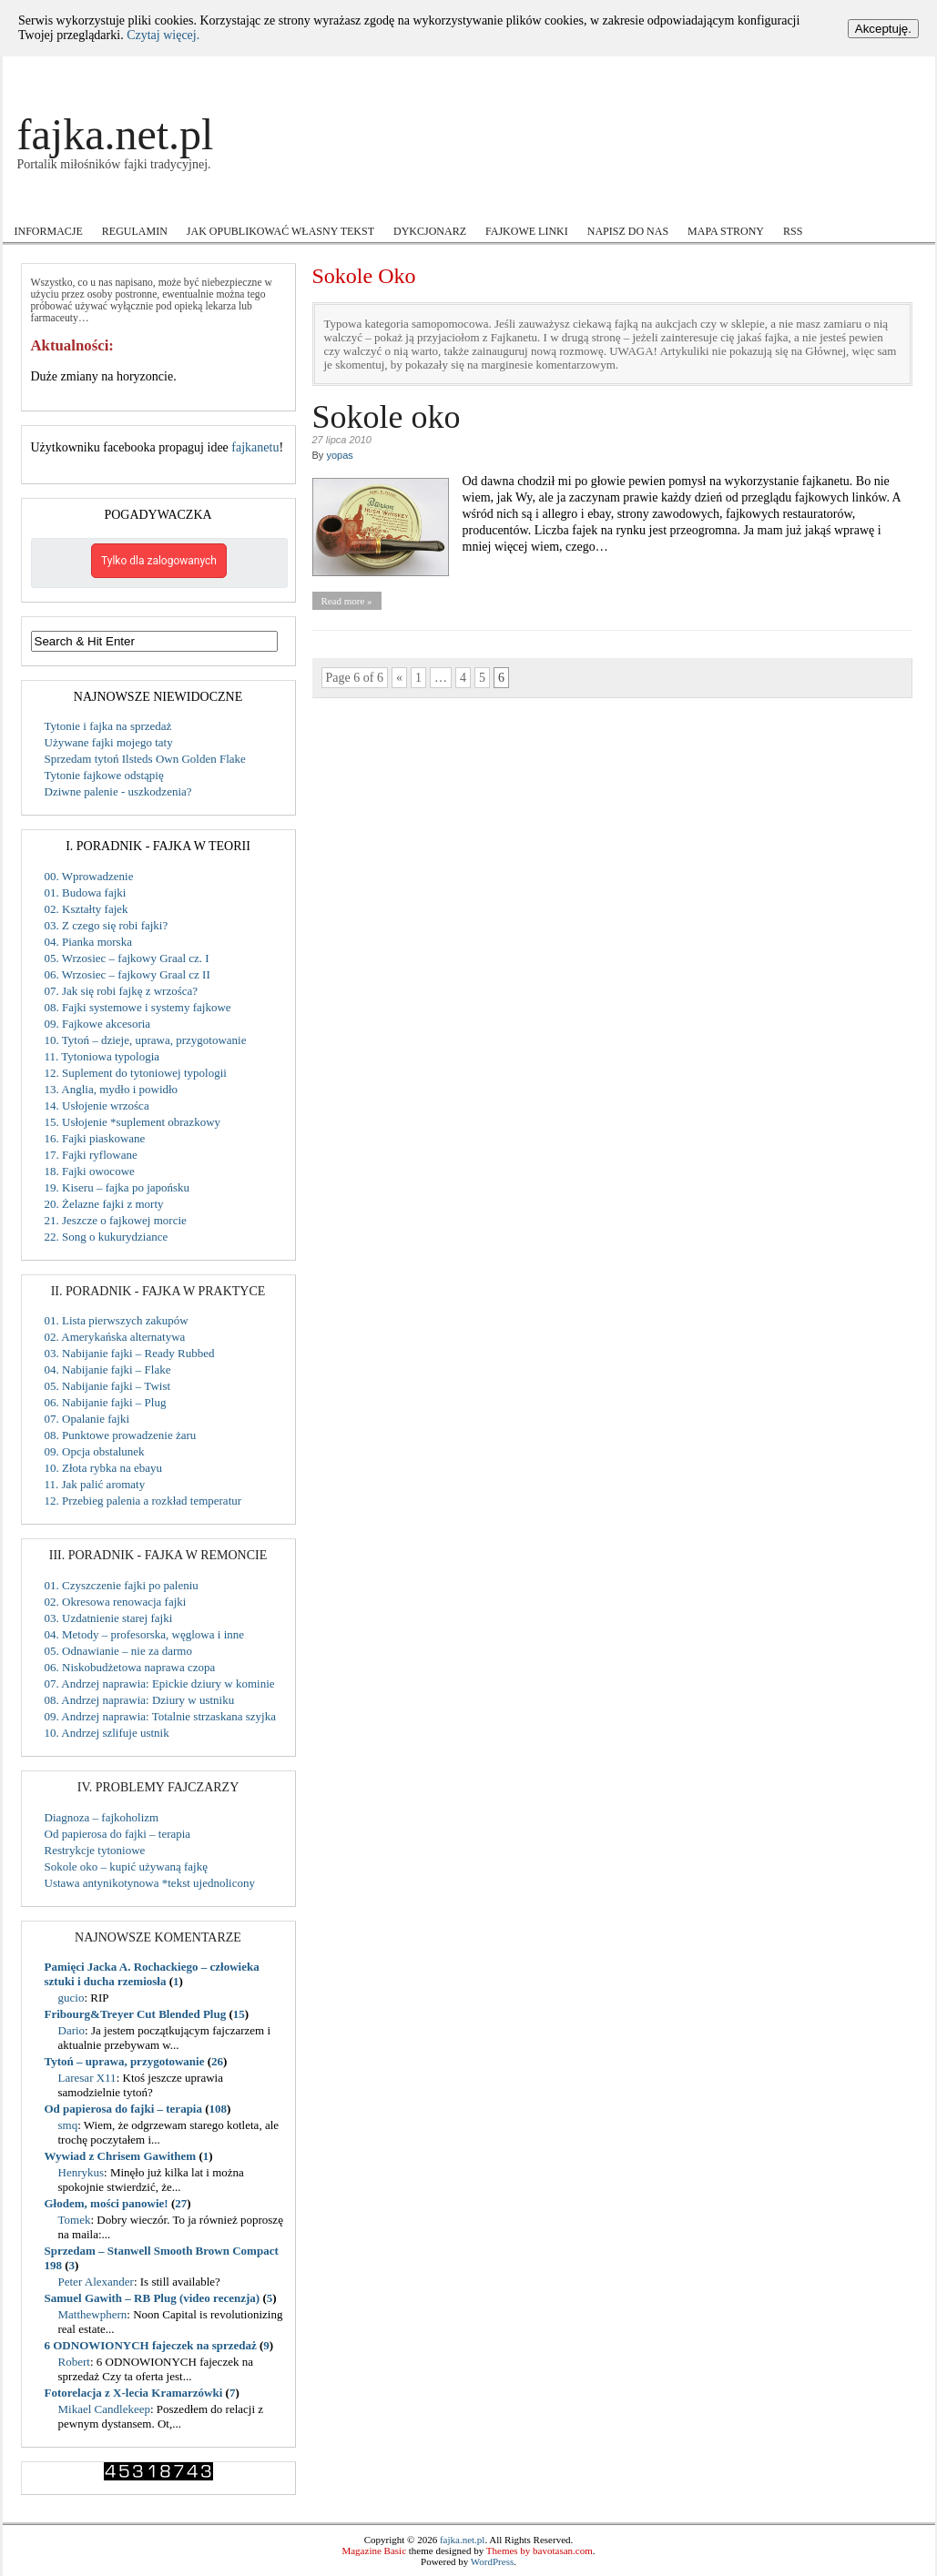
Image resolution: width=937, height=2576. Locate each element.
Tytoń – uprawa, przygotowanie (125, 2061)
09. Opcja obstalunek (95, 1451)
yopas (339, 455)
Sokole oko (386, 417)
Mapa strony (725, 231)
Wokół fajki (723, 203)
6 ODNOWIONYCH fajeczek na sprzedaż (151, 2345)
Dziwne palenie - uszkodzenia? (118, 791)
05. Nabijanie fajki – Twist (108, 1386)
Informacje (49, 231)
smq (68, 2125)
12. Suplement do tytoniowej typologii (136, 1073)
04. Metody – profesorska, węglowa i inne (145, 1634)
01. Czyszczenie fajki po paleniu (122, 1585)
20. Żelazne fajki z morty (104, 1204)
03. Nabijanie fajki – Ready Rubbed (130, 1353)
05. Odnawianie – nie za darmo (118, 1651)
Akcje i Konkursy (65, 203)
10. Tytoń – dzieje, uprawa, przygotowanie (146, 1040)
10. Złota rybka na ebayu (104, 1468)
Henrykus (81, 2172)
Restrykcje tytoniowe (95, 1850)
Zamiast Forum (833, 202)
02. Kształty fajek (86, 909)
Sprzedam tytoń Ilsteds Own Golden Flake (145, 759)
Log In (859, 72)
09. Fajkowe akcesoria (98, 1023)
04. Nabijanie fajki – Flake (108, 1369)
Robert (74, 2361)
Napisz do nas (627, 231)
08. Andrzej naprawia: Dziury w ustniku (140, 1700)
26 (217, 2061)
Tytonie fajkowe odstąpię (104, 775)
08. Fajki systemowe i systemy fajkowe (138, 1007)
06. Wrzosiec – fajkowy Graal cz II (127, 974)
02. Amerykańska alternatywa (115, 1337)
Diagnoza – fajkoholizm (102, 1817)
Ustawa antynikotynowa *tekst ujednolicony (150, 1883)
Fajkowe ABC (189, 203)
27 (181, 2203)
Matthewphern (92, 2314)
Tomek (74, 2219)
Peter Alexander (96, 2281)
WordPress (492, 2561)
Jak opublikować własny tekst (280, 231)
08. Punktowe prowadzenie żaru (121, 1435)
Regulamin (135, 231)
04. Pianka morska (88, 941)
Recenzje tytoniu (502, 203)
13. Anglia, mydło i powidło (111, 1089)
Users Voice (620, 203)
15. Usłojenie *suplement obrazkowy (133, 1122)
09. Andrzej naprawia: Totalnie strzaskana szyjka (160, 1716)
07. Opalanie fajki (87, 1418)
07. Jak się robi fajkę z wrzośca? (122, 991)
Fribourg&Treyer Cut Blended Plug (136, 2014)
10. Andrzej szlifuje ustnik (107, 1732)
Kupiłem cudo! (304, 202)
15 (239, 2014)
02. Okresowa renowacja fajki (116, 1601)
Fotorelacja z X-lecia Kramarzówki (134, 2392)
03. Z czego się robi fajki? (106, 925)
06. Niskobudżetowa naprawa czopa (130, 1667)
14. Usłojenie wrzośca (97, 1105)
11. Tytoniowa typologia (102, 1056)
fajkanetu (255, 447)
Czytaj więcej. (163, 35)
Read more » (346, 600)
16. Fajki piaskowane (95, 1138)
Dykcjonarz (429, 231)
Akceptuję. (883, 28)
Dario (72, 2030)
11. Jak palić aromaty (95, 1484)
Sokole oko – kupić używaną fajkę (126, 1866)
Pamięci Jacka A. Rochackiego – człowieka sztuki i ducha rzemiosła (152, 1974)
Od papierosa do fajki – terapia (118, 1834)
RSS (792, 231)
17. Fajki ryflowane (91, 1154)
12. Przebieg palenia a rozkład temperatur (143, 1500)
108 (218, 2108)
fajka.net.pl (115, 134)
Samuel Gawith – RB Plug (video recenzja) (152, 2298)
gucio (71, 1997)
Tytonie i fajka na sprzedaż (108, 726)
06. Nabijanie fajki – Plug (106, 1402)
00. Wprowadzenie (89, 876)
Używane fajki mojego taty (109, 742)
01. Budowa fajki (86, 892)
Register (899, 72)
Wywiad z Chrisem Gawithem (121, 2156)
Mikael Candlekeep (104, 2409)
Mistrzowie (400, 202)
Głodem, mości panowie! (106, 2203)
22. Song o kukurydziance (106, 1236)
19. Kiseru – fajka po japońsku (117, 1187)
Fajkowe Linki (526, 231)
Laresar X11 (87, 2077)
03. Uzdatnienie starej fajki (109, 1618)
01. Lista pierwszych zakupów (116, 1320)
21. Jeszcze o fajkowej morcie (116, 1220)
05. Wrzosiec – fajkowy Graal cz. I (127, 958)
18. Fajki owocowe (90, 1171)
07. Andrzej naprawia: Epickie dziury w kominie (160, 1683)
